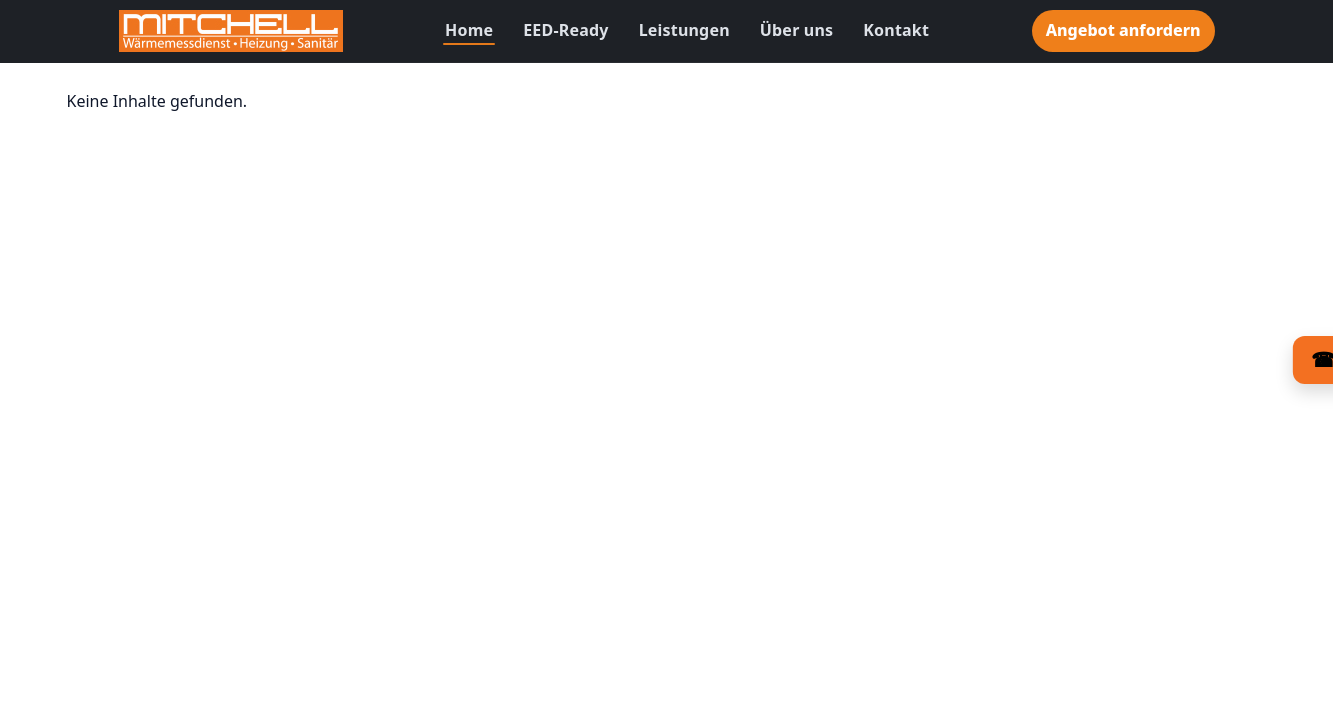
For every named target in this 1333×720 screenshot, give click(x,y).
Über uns (797, 30)
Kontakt (896, 30)
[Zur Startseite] (231, 31)
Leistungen (684, 30)
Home (469, 30)
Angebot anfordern (1123, 30)
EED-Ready (565, 30)
